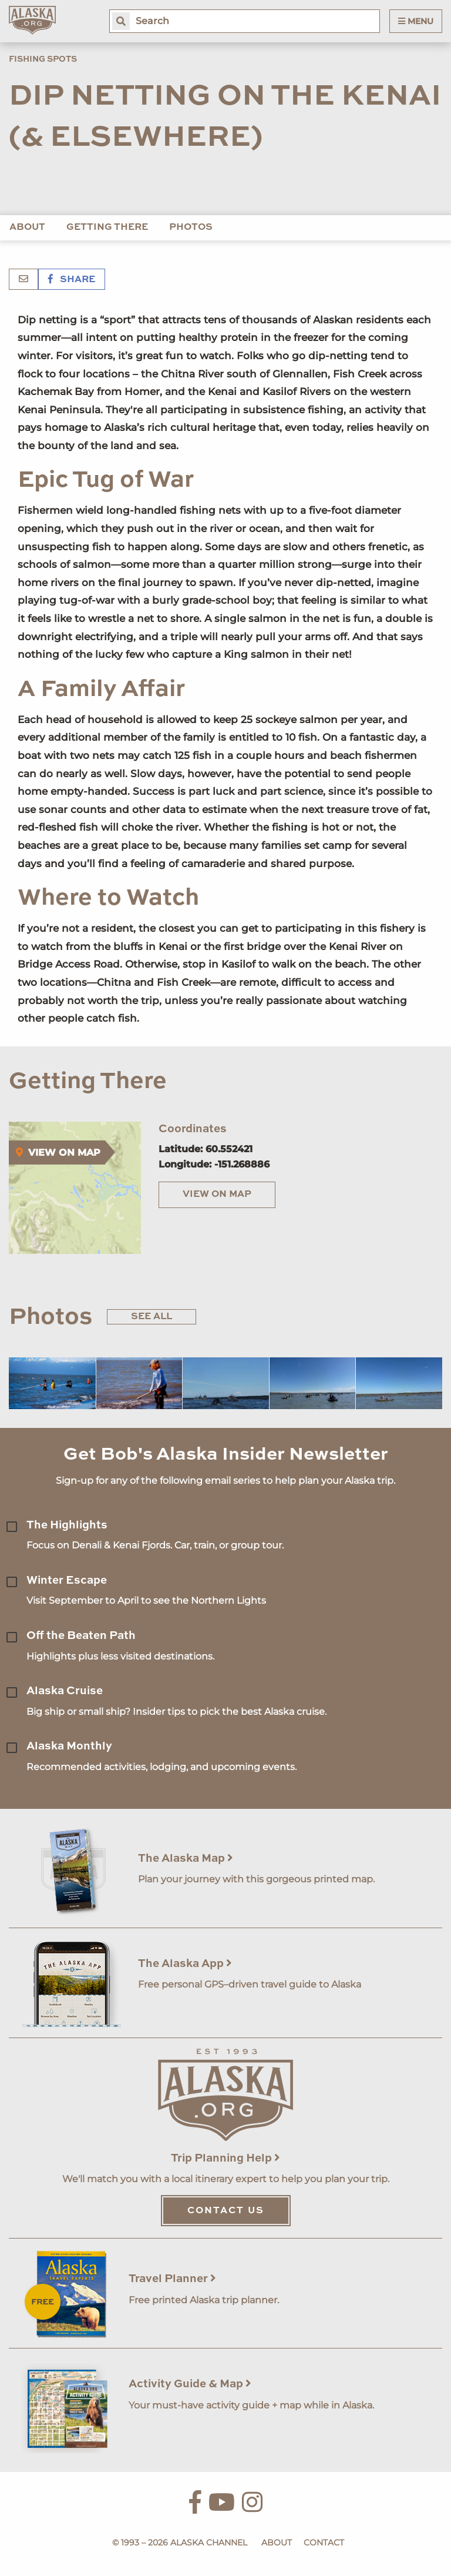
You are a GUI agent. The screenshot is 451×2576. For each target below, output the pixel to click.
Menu (415, 21)
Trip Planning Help (225, 2158)
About (27, 227)
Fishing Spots (43, 59)
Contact (324, 2542)
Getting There (107, 227)
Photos (191, 227)
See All (151, 1317)
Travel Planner (172, 2278)
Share (71, 280)
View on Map (217, 1194)
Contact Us (225, 2211)
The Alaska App (185, 1963)
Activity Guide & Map (190, 2384)
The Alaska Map (185, 1858)
